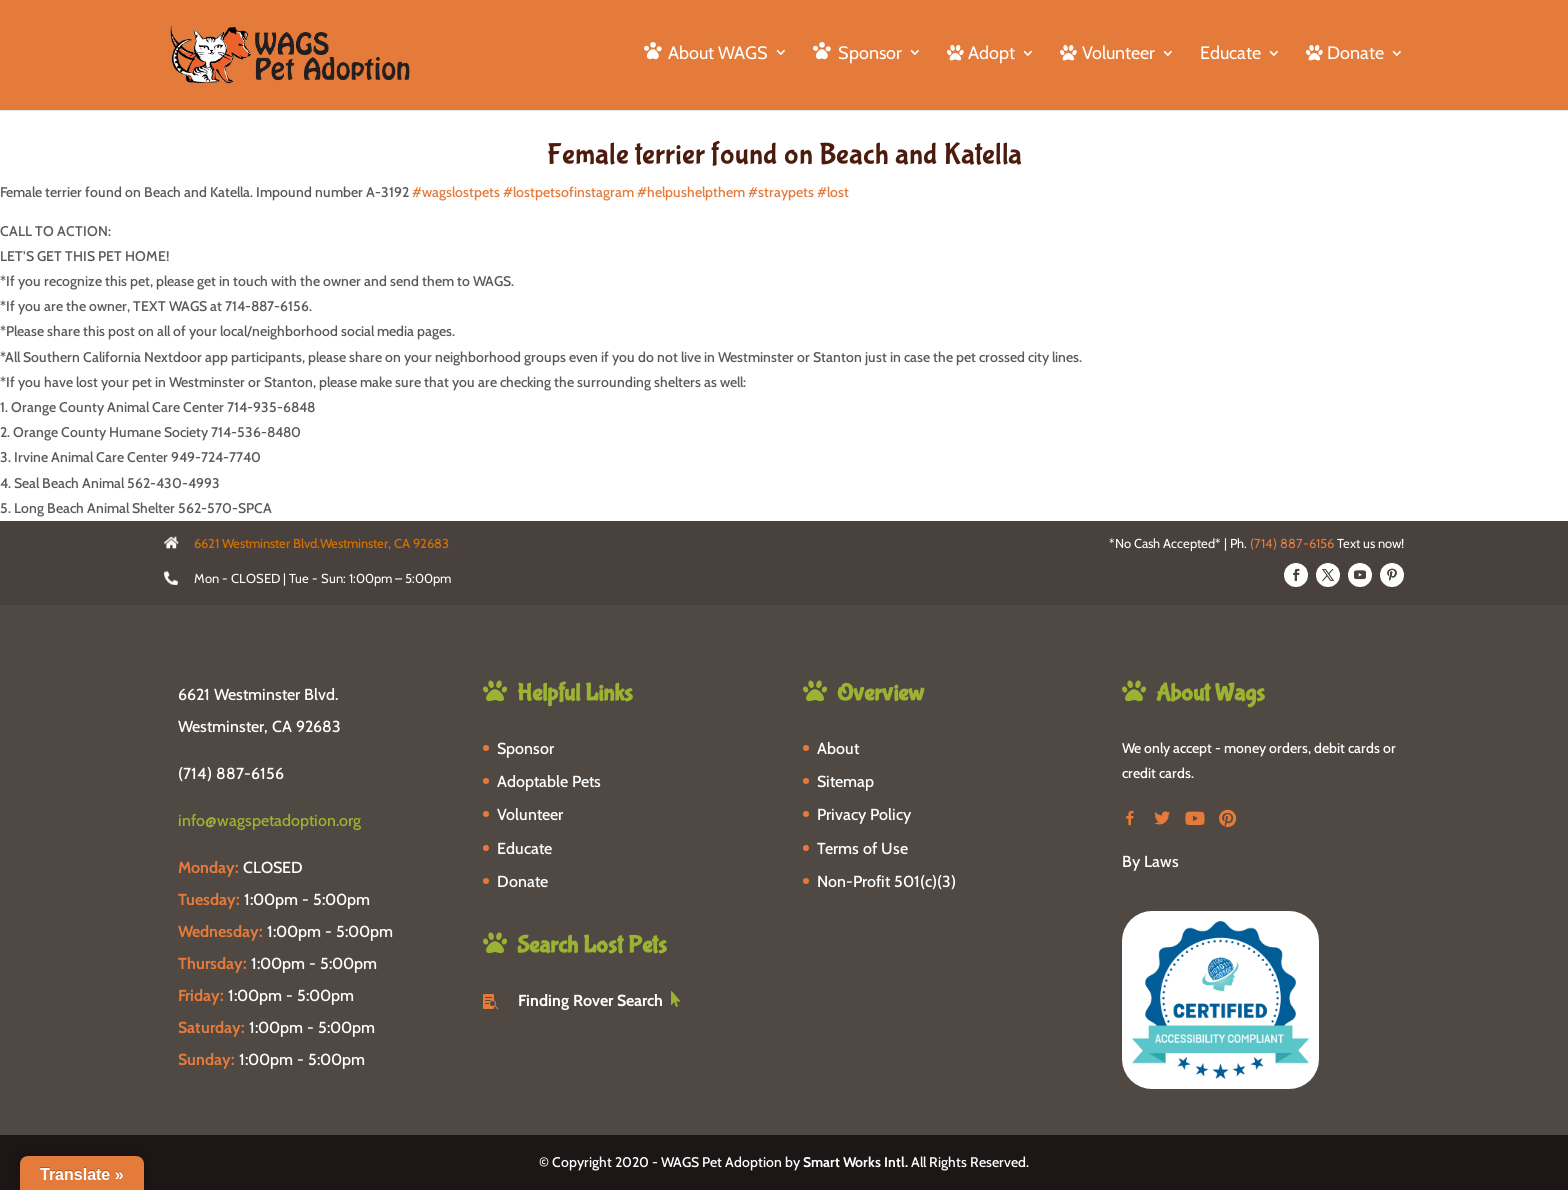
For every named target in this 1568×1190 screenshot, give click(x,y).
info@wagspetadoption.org (269, 820)
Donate (522, 881)
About (838, 748)
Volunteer (530, 814)
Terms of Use (862, 848)
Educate (1230, 55)
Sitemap (845, 781)
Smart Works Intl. (855, 1162)
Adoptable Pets (549, 781)
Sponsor (525, 748)
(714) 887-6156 (1292, 543)
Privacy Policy (864, 814)
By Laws (1150, 861)
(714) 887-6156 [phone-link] (231, 773)
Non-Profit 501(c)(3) (886, 881)
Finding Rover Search (590, 1000)
